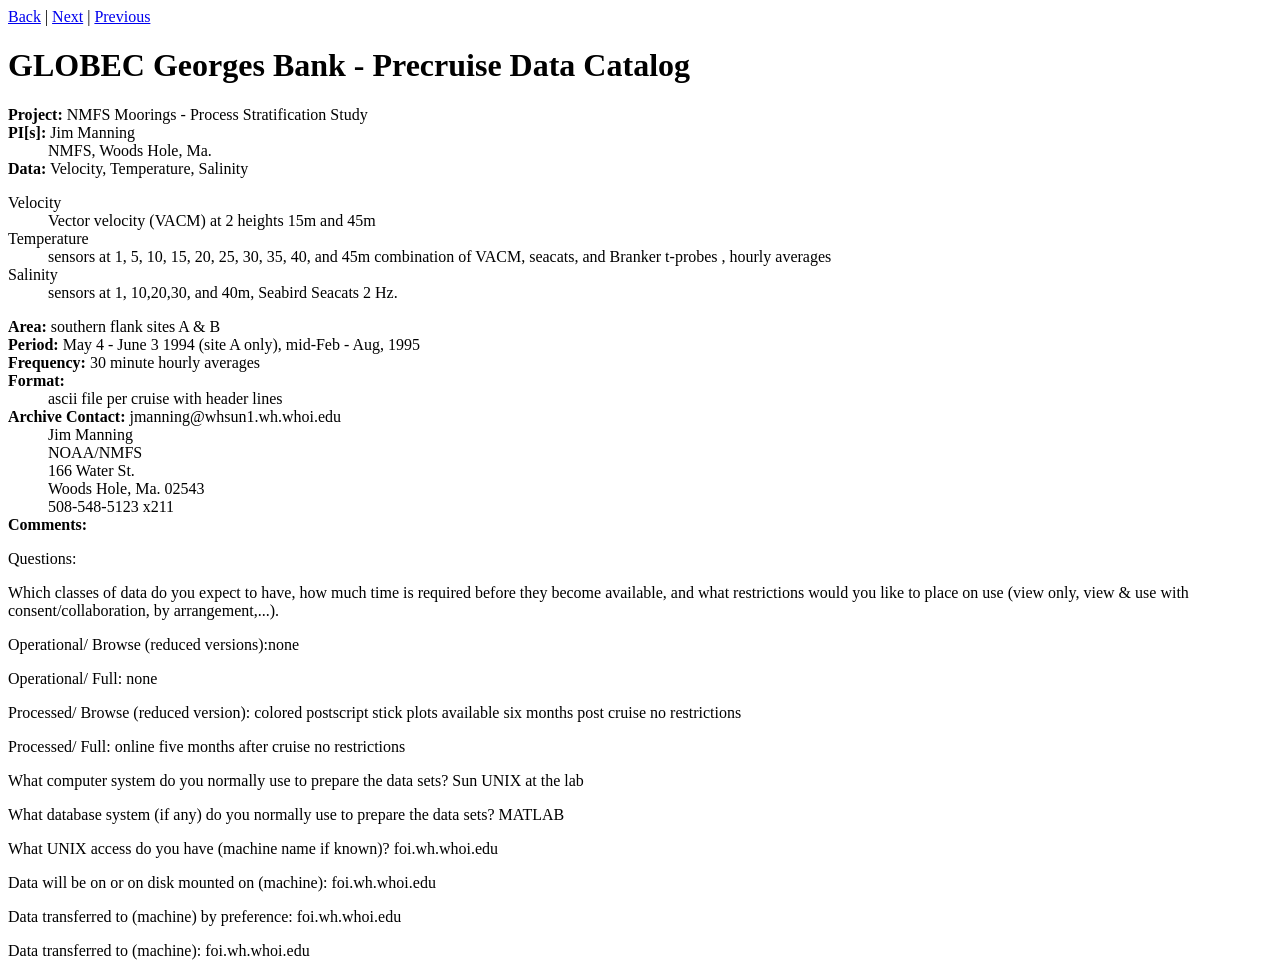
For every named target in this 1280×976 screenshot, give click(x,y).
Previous (122, 16)
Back (24, 16)
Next (67, 16)
